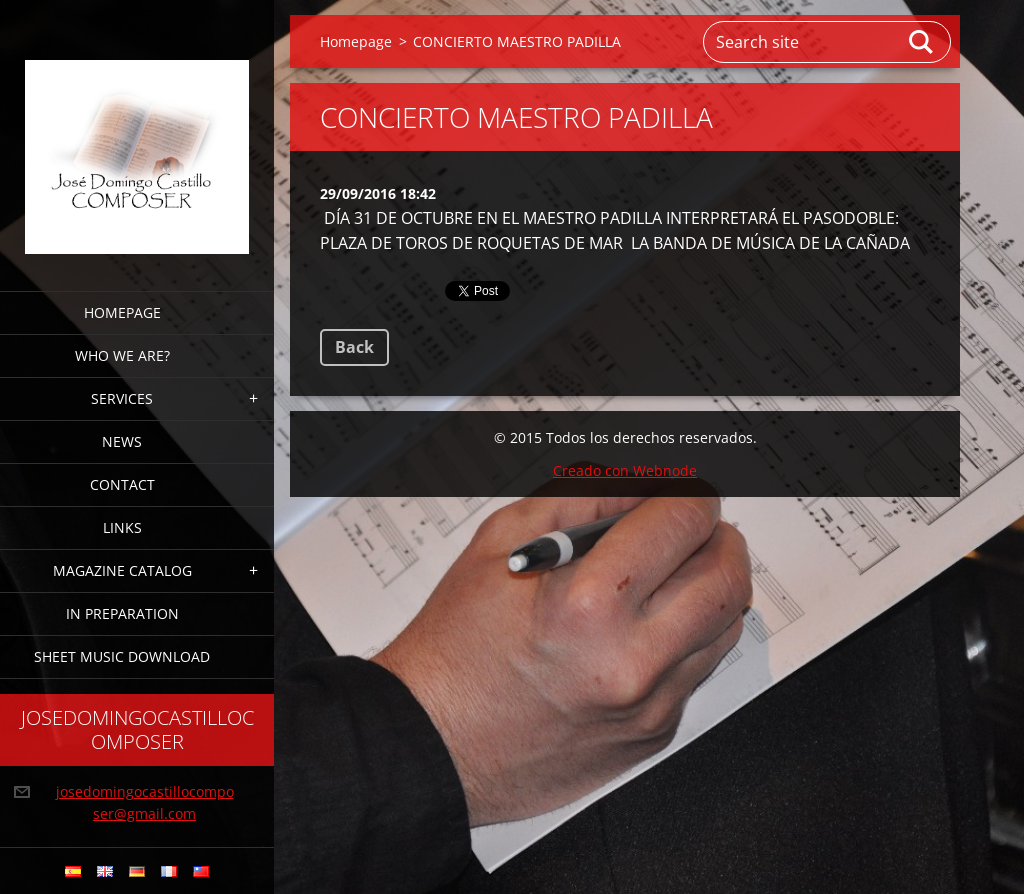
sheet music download (122, 656)
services (122, 398)
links (122, 527)
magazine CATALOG (122, 570)
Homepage (122, 312)
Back (354, 347)
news (122, 441)
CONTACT (122, 484)
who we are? (122, 355)
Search (922, 42)
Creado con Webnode (625, 470)
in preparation (122, 613)
